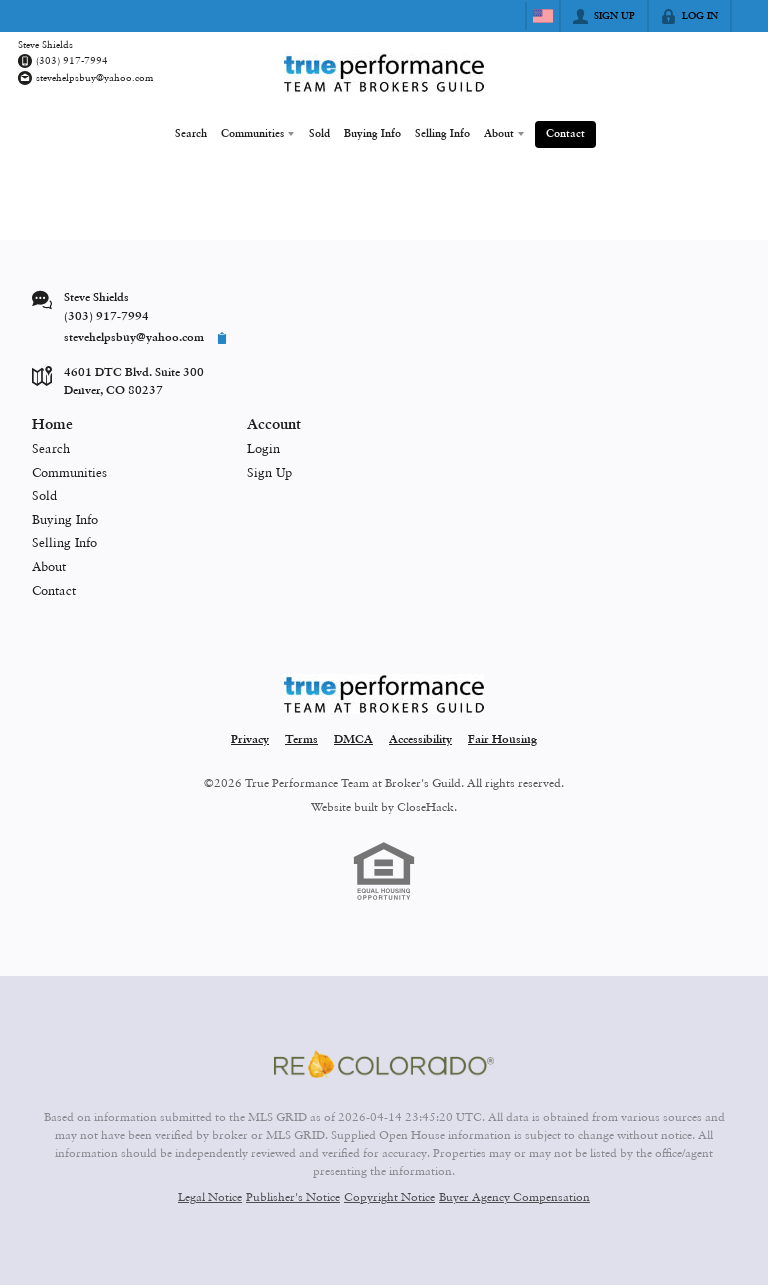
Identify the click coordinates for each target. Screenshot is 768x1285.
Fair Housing (502, 739)
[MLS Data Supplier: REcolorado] (384, 1062)
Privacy (250, 739)
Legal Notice (210, 1195)
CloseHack (425, 804)
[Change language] (543, 16)
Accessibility (420, 739)
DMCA (353, 739)
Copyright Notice (389, 1195)
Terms (301, 739)
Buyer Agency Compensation (514, 1195)
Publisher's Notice (293, 1195)
